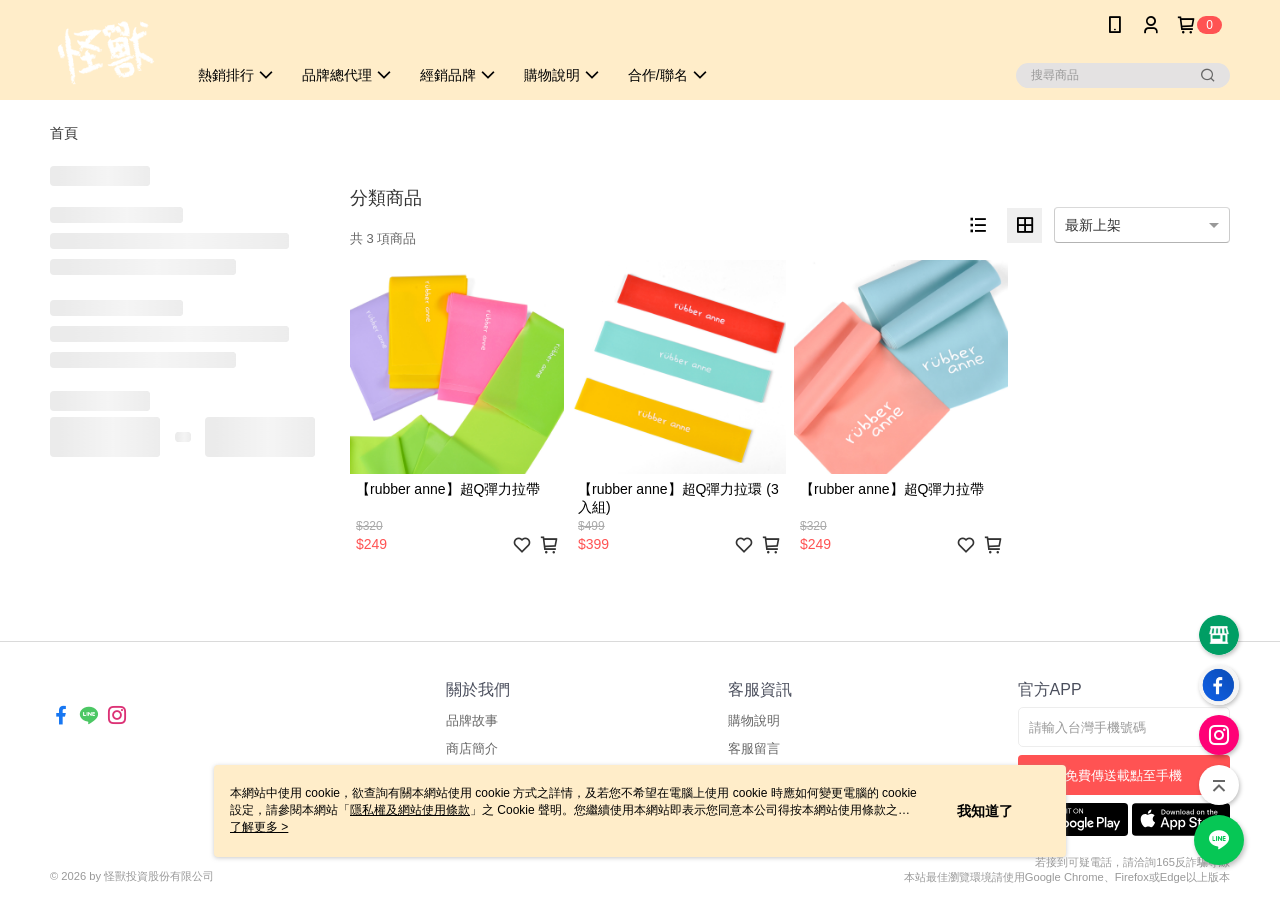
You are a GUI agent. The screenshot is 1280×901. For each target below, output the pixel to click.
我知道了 (985, 811)
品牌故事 (472, 720)
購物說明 (754, 720)
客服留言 (754, 748)
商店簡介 (472, 748)
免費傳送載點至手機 (1123, 775)
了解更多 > (259, 827)
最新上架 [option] (1093, 225)
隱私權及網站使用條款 (410, 810)
